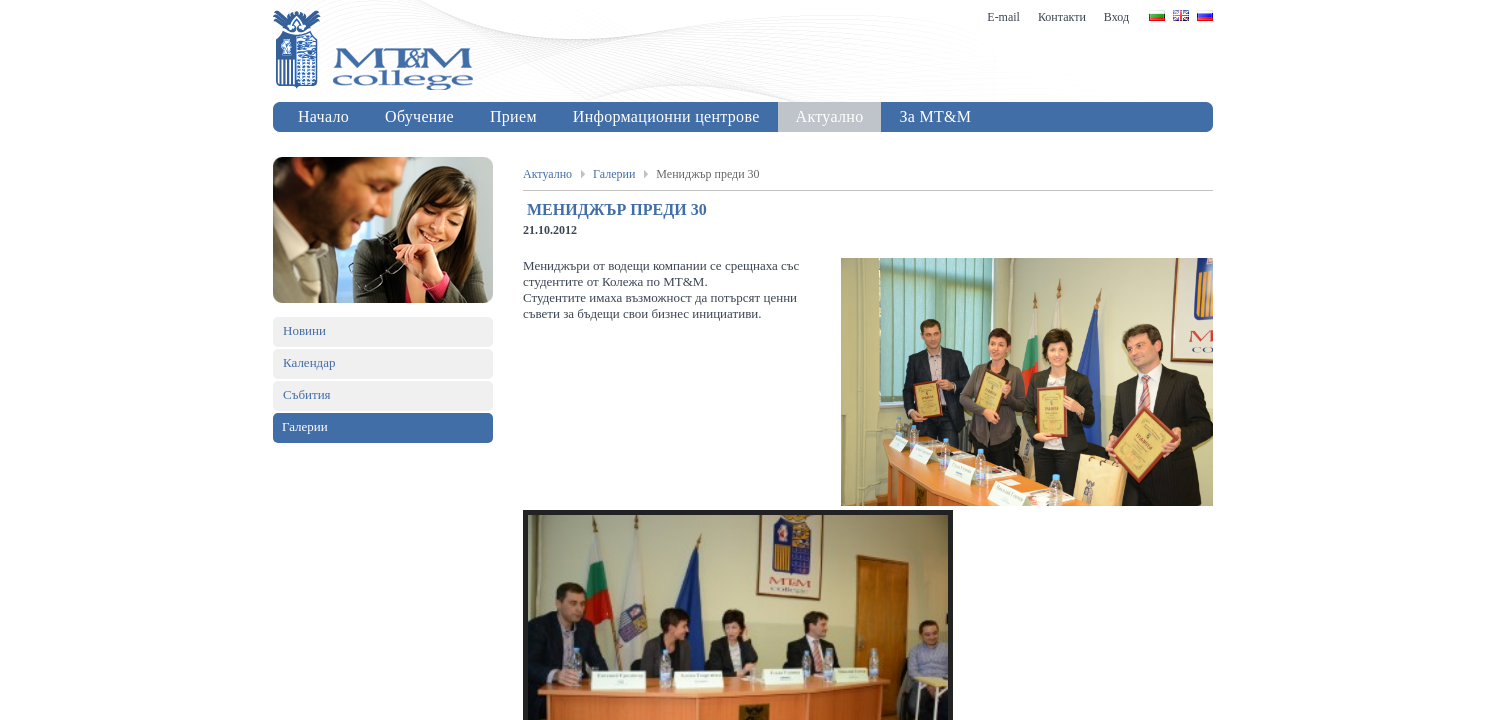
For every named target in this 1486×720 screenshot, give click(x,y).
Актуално (547, 174)
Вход (1116, 17)
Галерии (614, 174)
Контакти (1062, 17)
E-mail (1003, 17)
